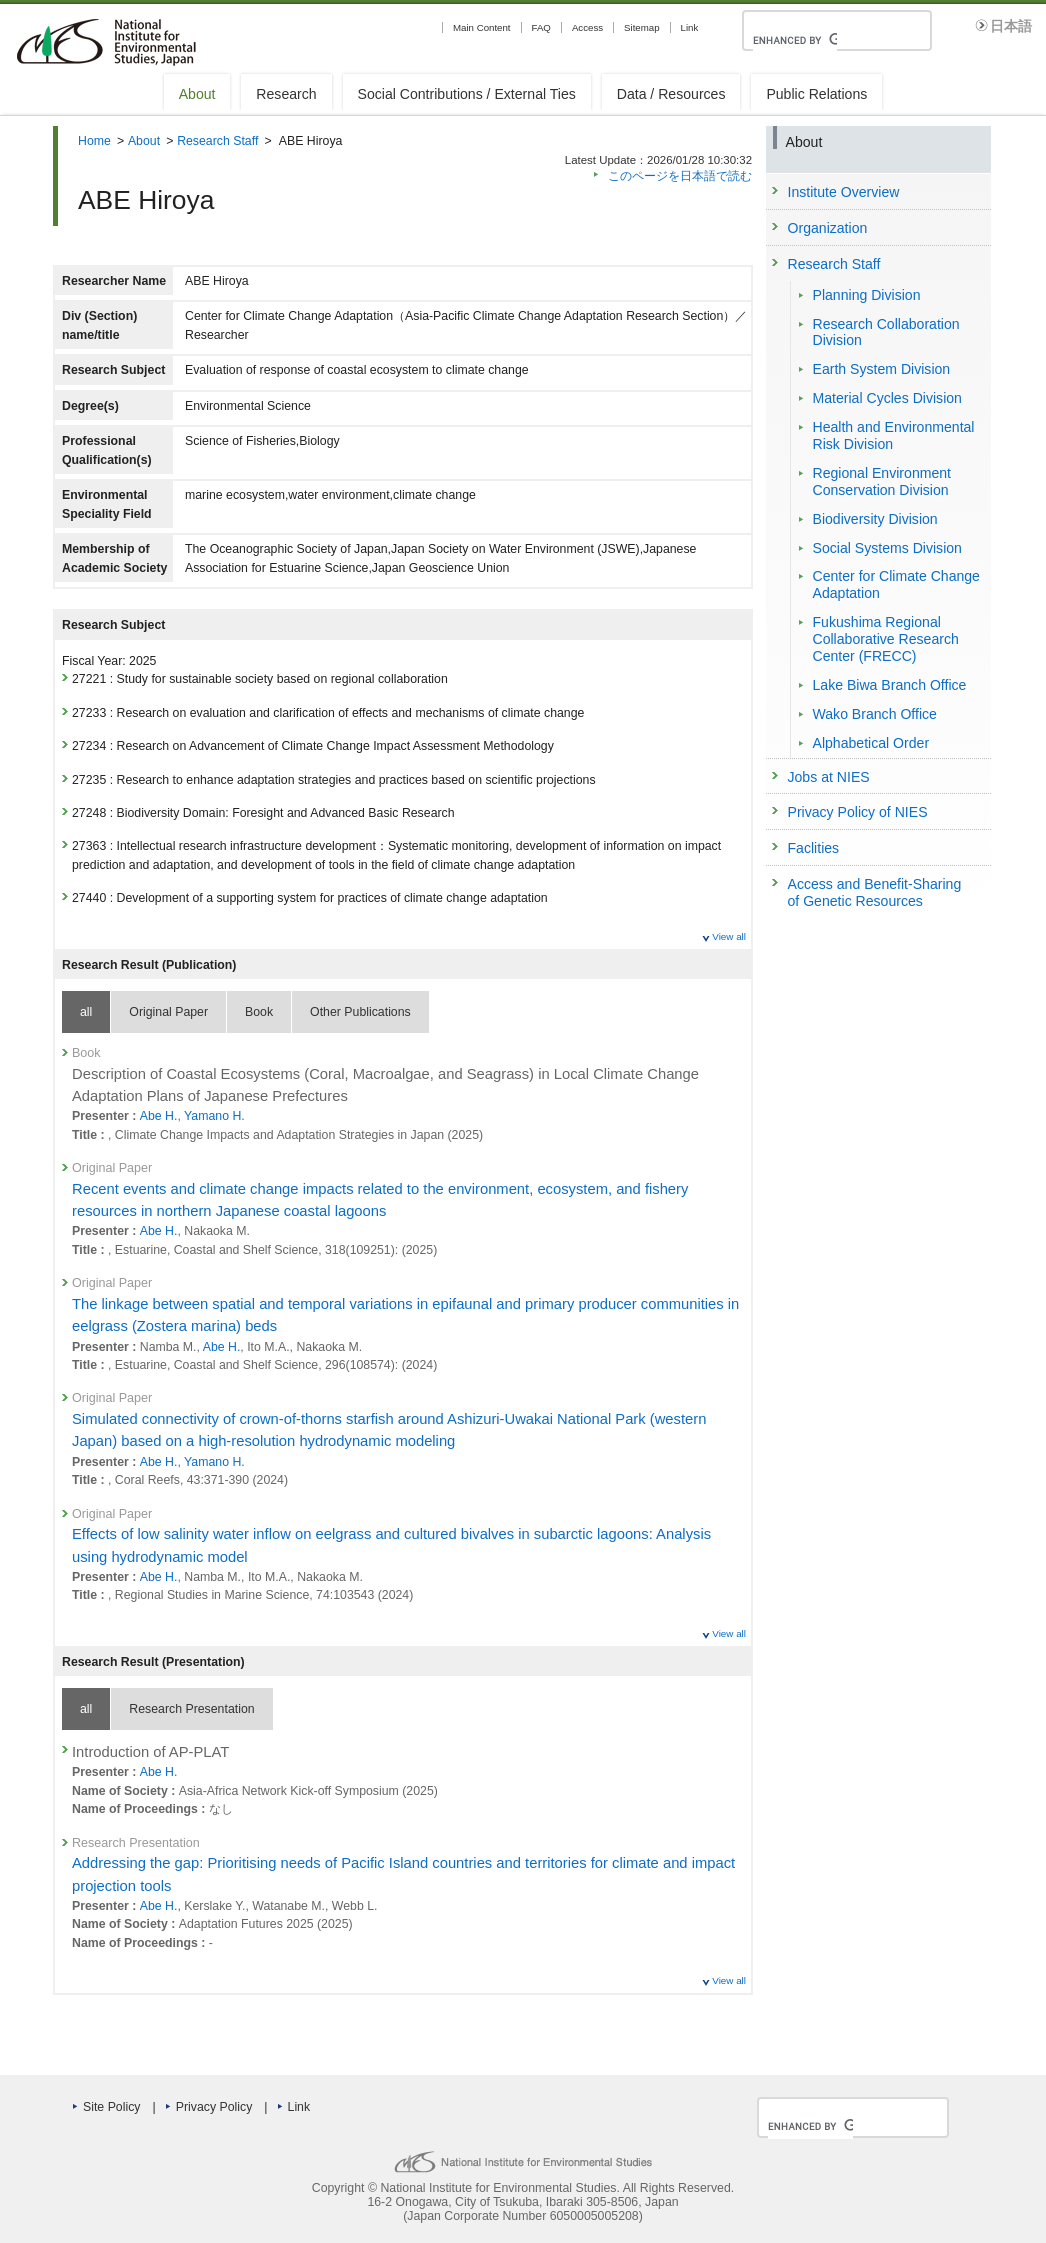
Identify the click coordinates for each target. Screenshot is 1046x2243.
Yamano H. (214, 1116)
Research (286, 94)
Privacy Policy (214, 2107)
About (197, 94)
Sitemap (641, 27)
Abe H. (159, 1116)
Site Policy (111, 2107)
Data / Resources (671, 94)
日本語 (1011, 26)
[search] (795, 40)
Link (690, 27)
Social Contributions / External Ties (467, 94)
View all (729, 936)
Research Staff (217, 141)
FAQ (541, 27)
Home (94, 141)
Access (587, 27)
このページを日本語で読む (680, 176)
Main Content (482, 27)
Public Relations (816, 94)
